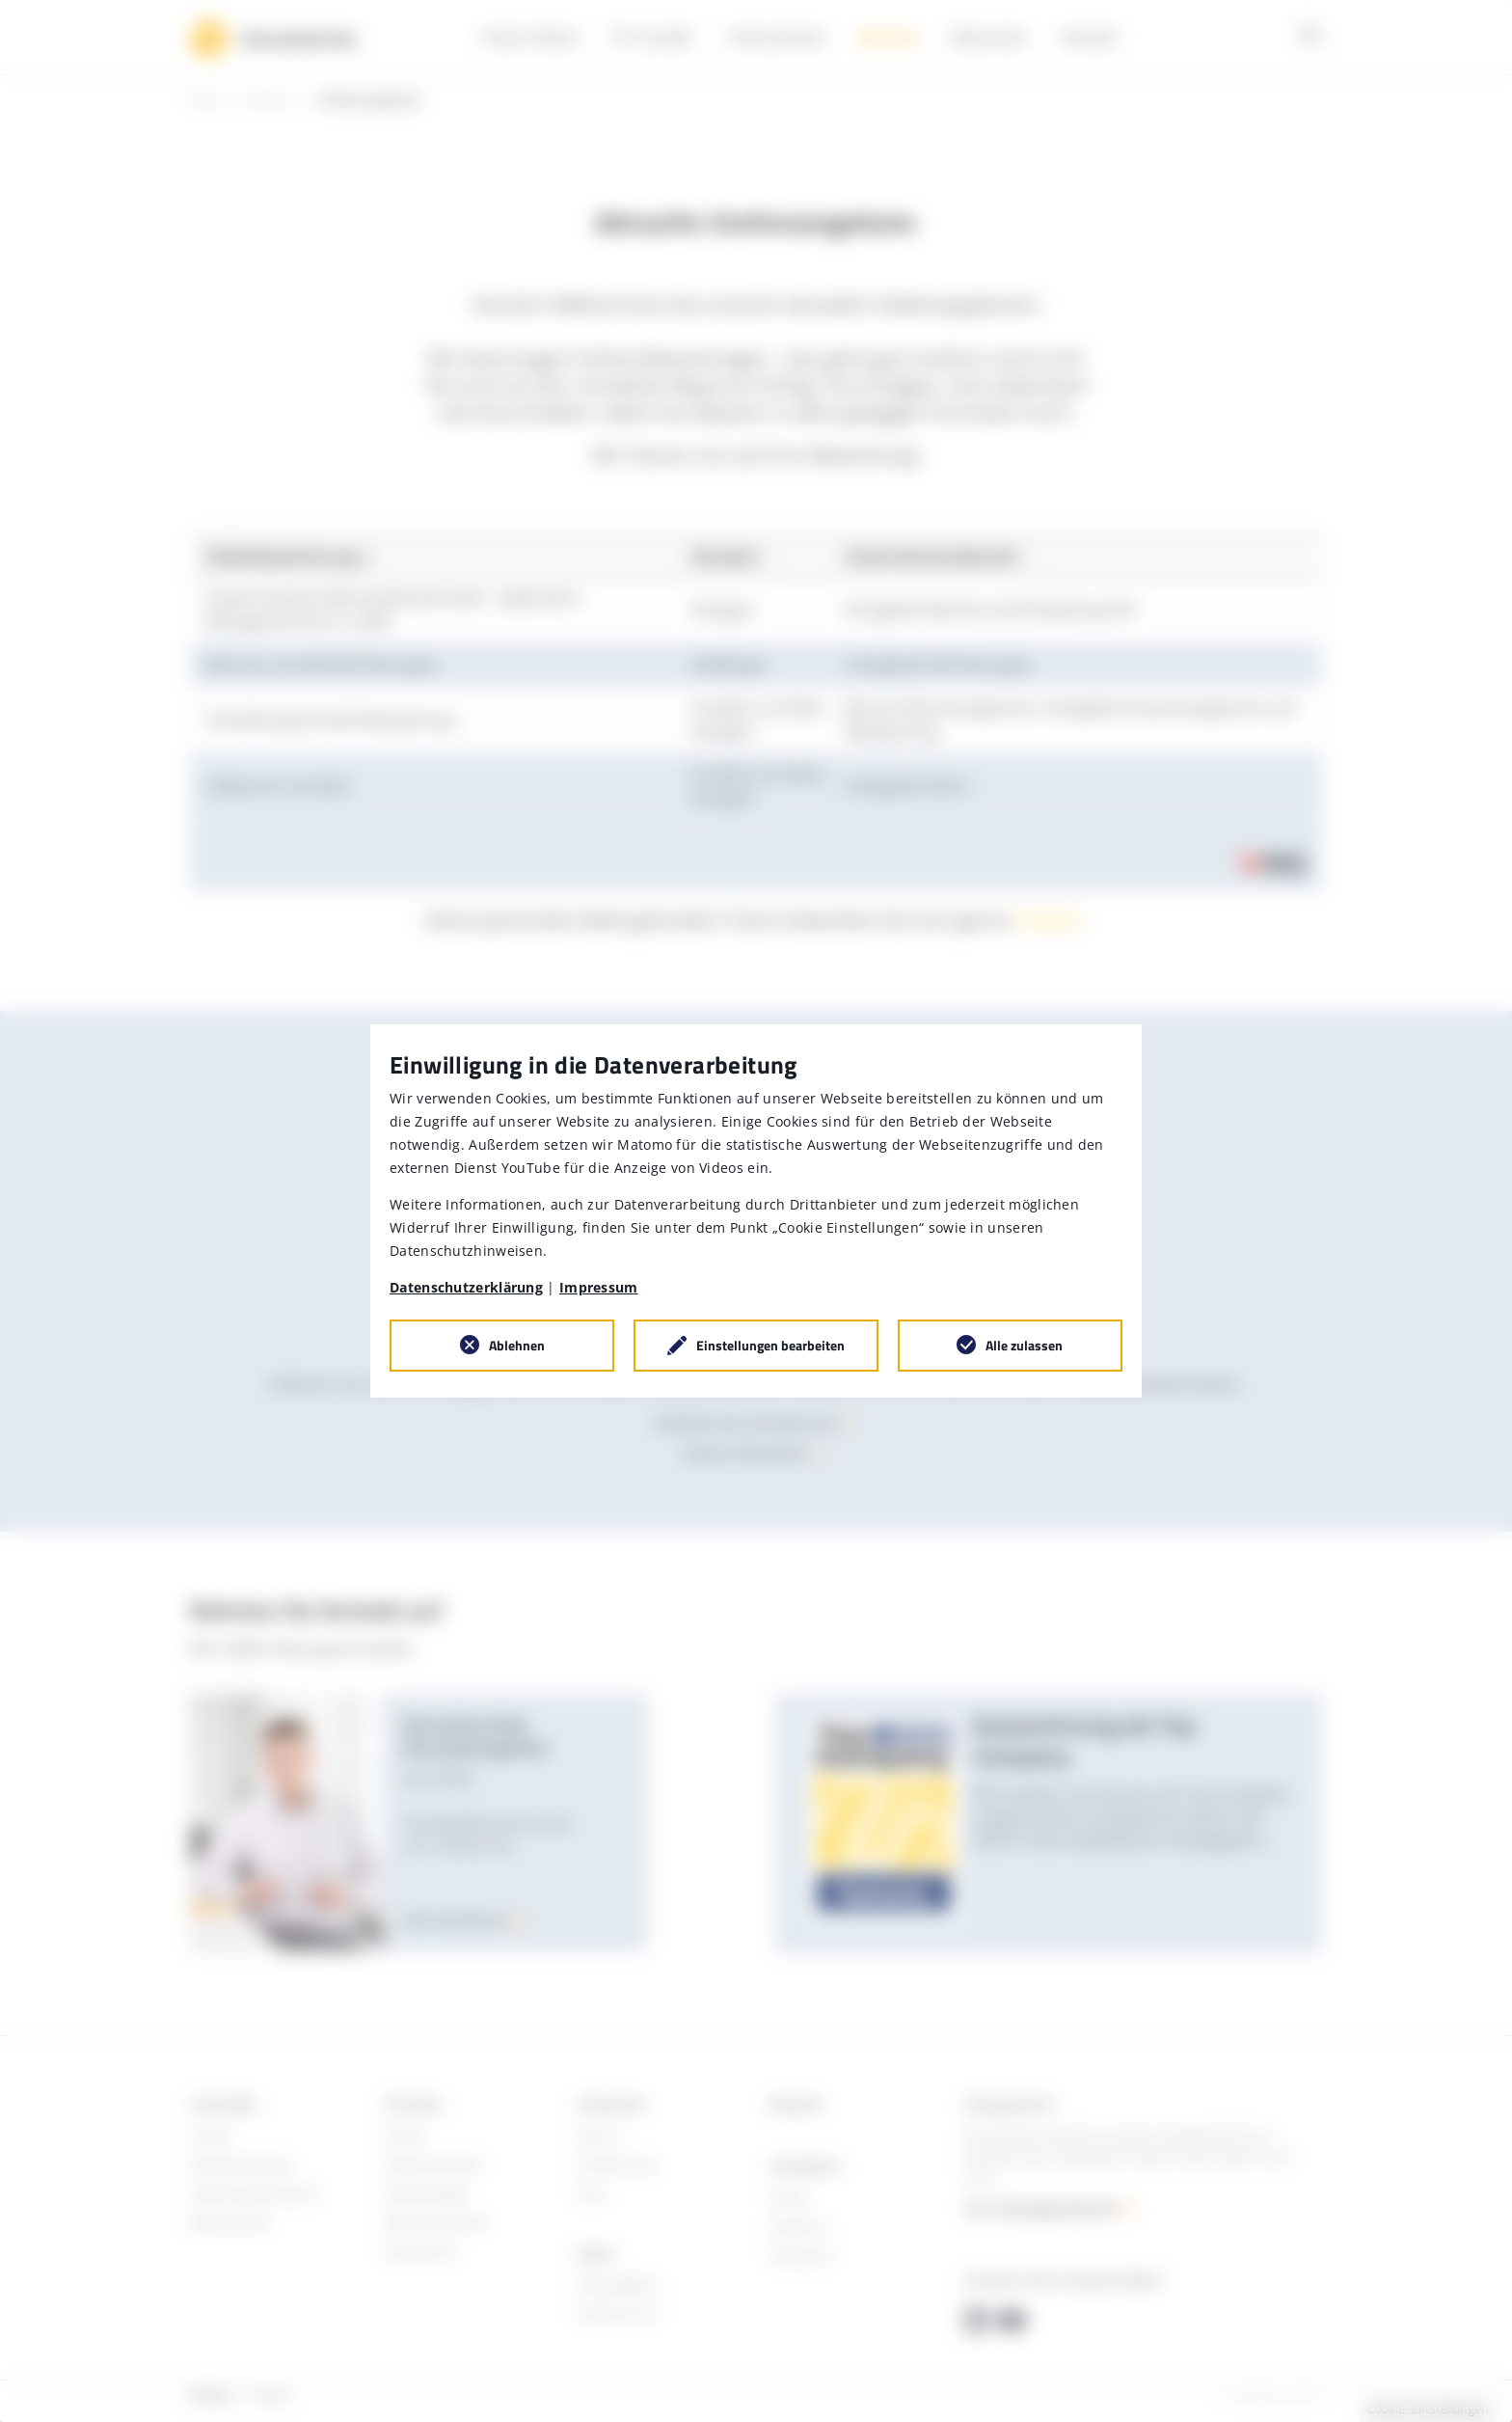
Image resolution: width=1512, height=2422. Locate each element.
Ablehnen (517, 1345)
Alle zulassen (1024, 1345)
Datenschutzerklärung (466, 1287)
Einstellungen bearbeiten (770, 1345)
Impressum (598, 1287)
